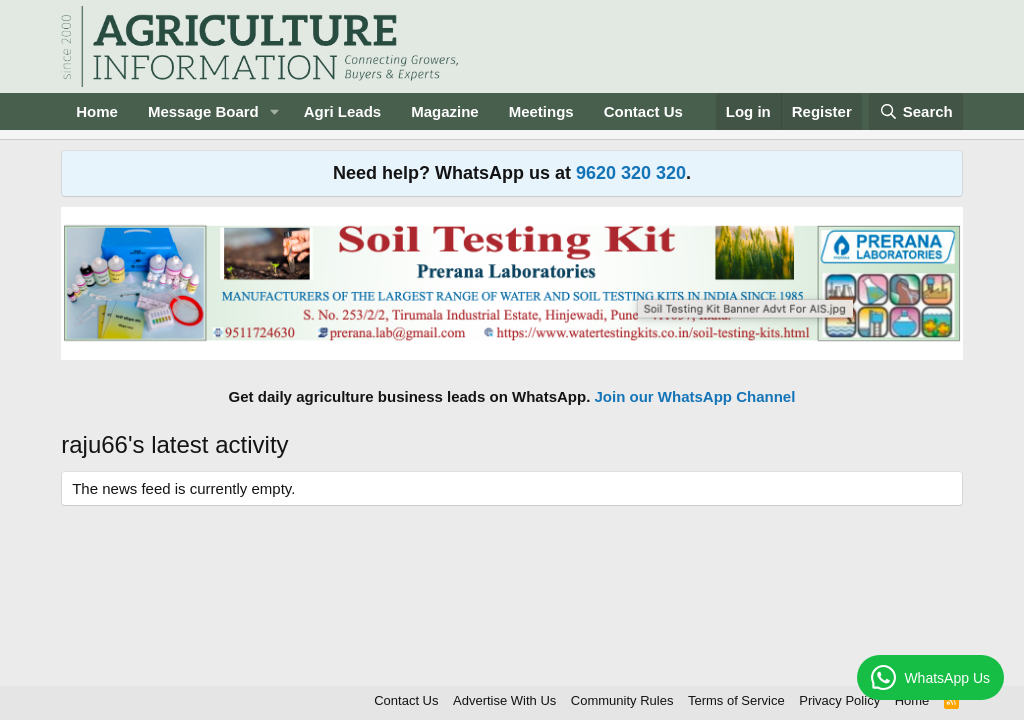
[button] (275, 111)
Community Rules (622, 700)
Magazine (445, 111)
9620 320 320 (631, 173)
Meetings (541, 111)
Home (97, 111)
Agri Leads (343, 111)
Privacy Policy (839, 700)
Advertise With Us (504, 700)
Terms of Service (736, 700)
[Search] (916, 111)
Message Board (203, 111)
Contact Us (643, 111)
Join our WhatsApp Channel (695, 396)
